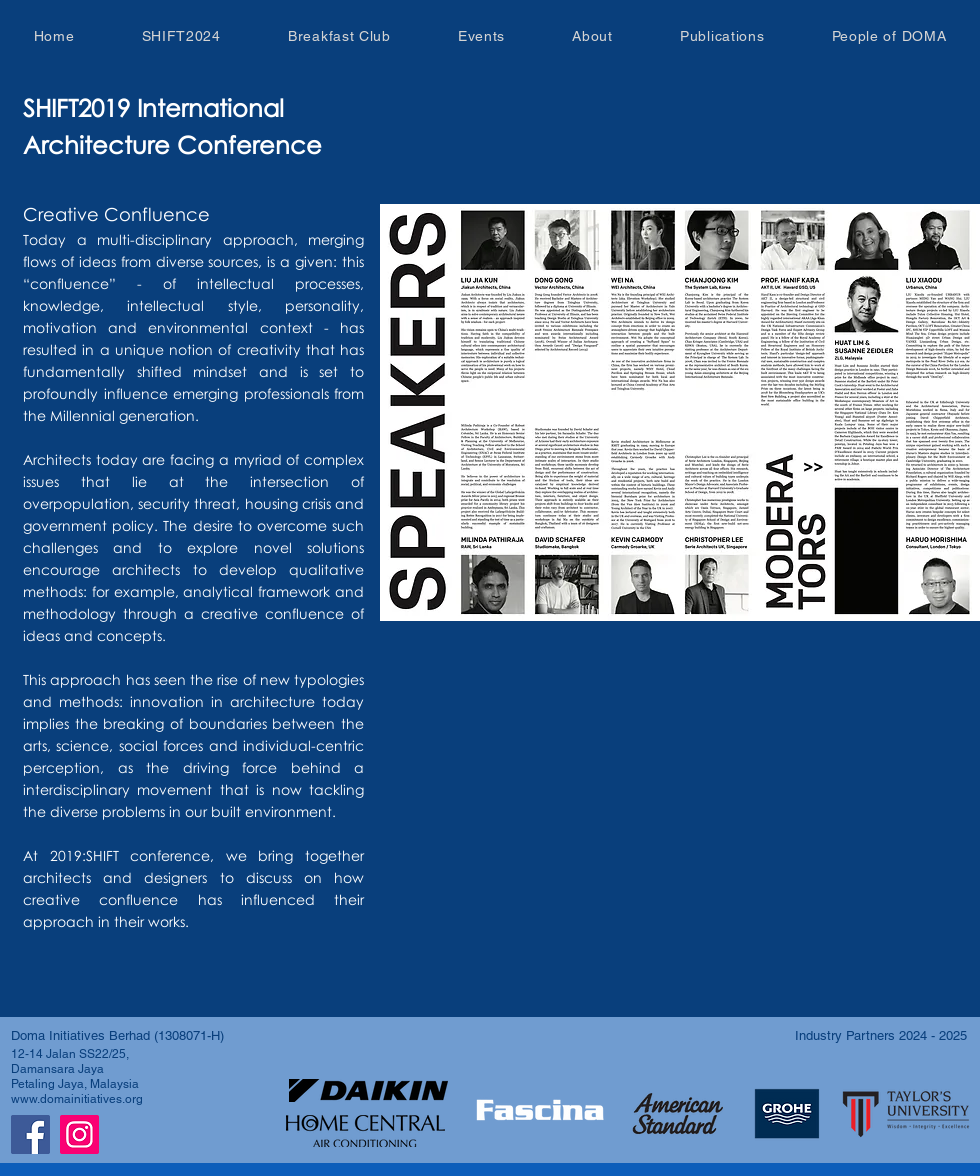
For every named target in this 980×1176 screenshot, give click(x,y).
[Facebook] (30, 1134)
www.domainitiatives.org (77, 1099)
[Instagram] (79, 1134)
